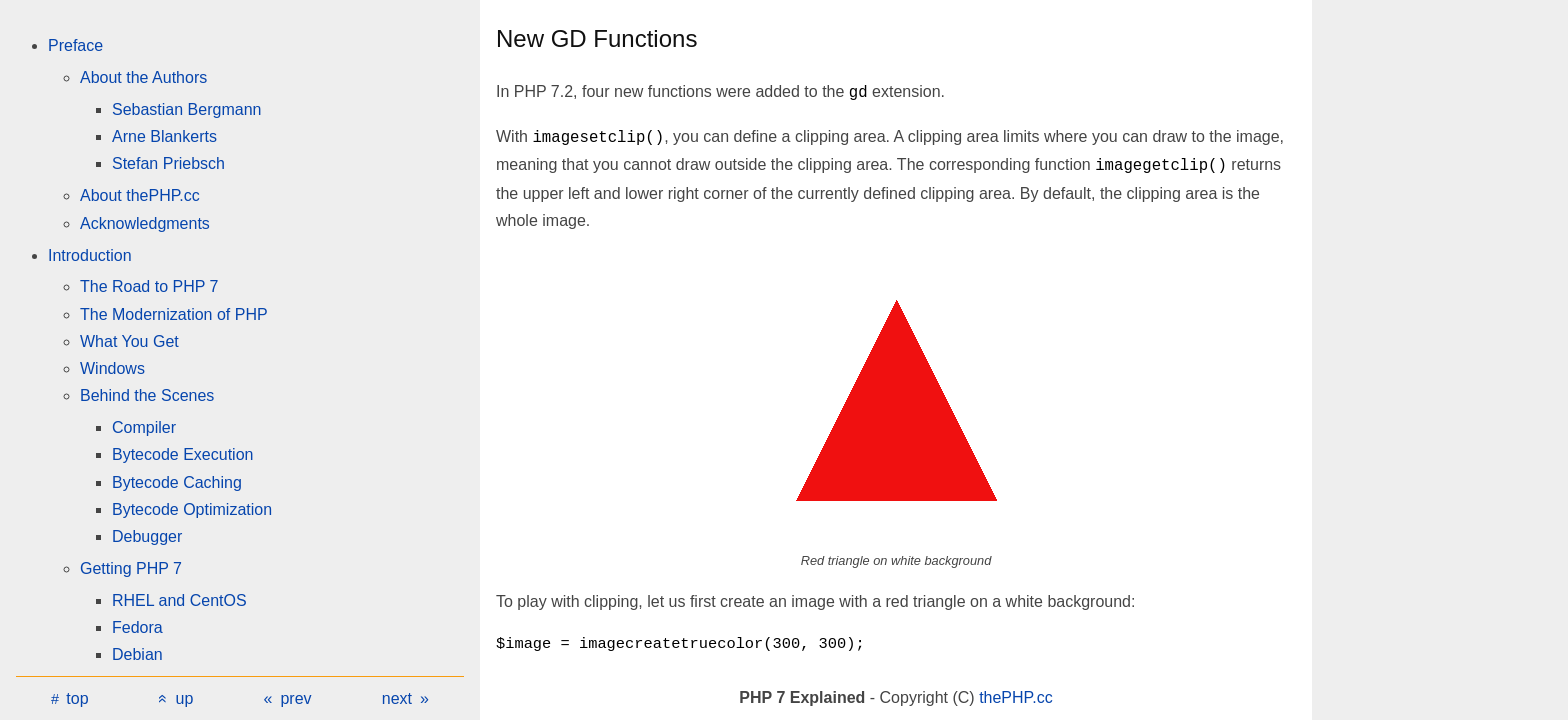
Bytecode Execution (182, 454)
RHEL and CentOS (179, 600)
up (185, 698)
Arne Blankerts (164, 136)
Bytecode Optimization (192, 509)
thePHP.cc (1016, 697)
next (397, 698)
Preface (75, 45)
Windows (112, 368)
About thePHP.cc (140, 195)
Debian (137, 654)
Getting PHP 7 (131, 568)
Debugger (147, 536)
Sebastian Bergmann (186, 109)
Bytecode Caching (177, 482)
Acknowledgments (145, 223)
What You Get (129, 341)
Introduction (90, 255)
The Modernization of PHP (174, 314)
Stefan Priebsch (168, 163)
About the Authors (143, 77)
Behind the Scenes (147, 395)
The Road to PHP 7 (149, 286)
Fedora (137, 627)
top (77, 698)
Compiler (144, 427)
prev (295, 698)
